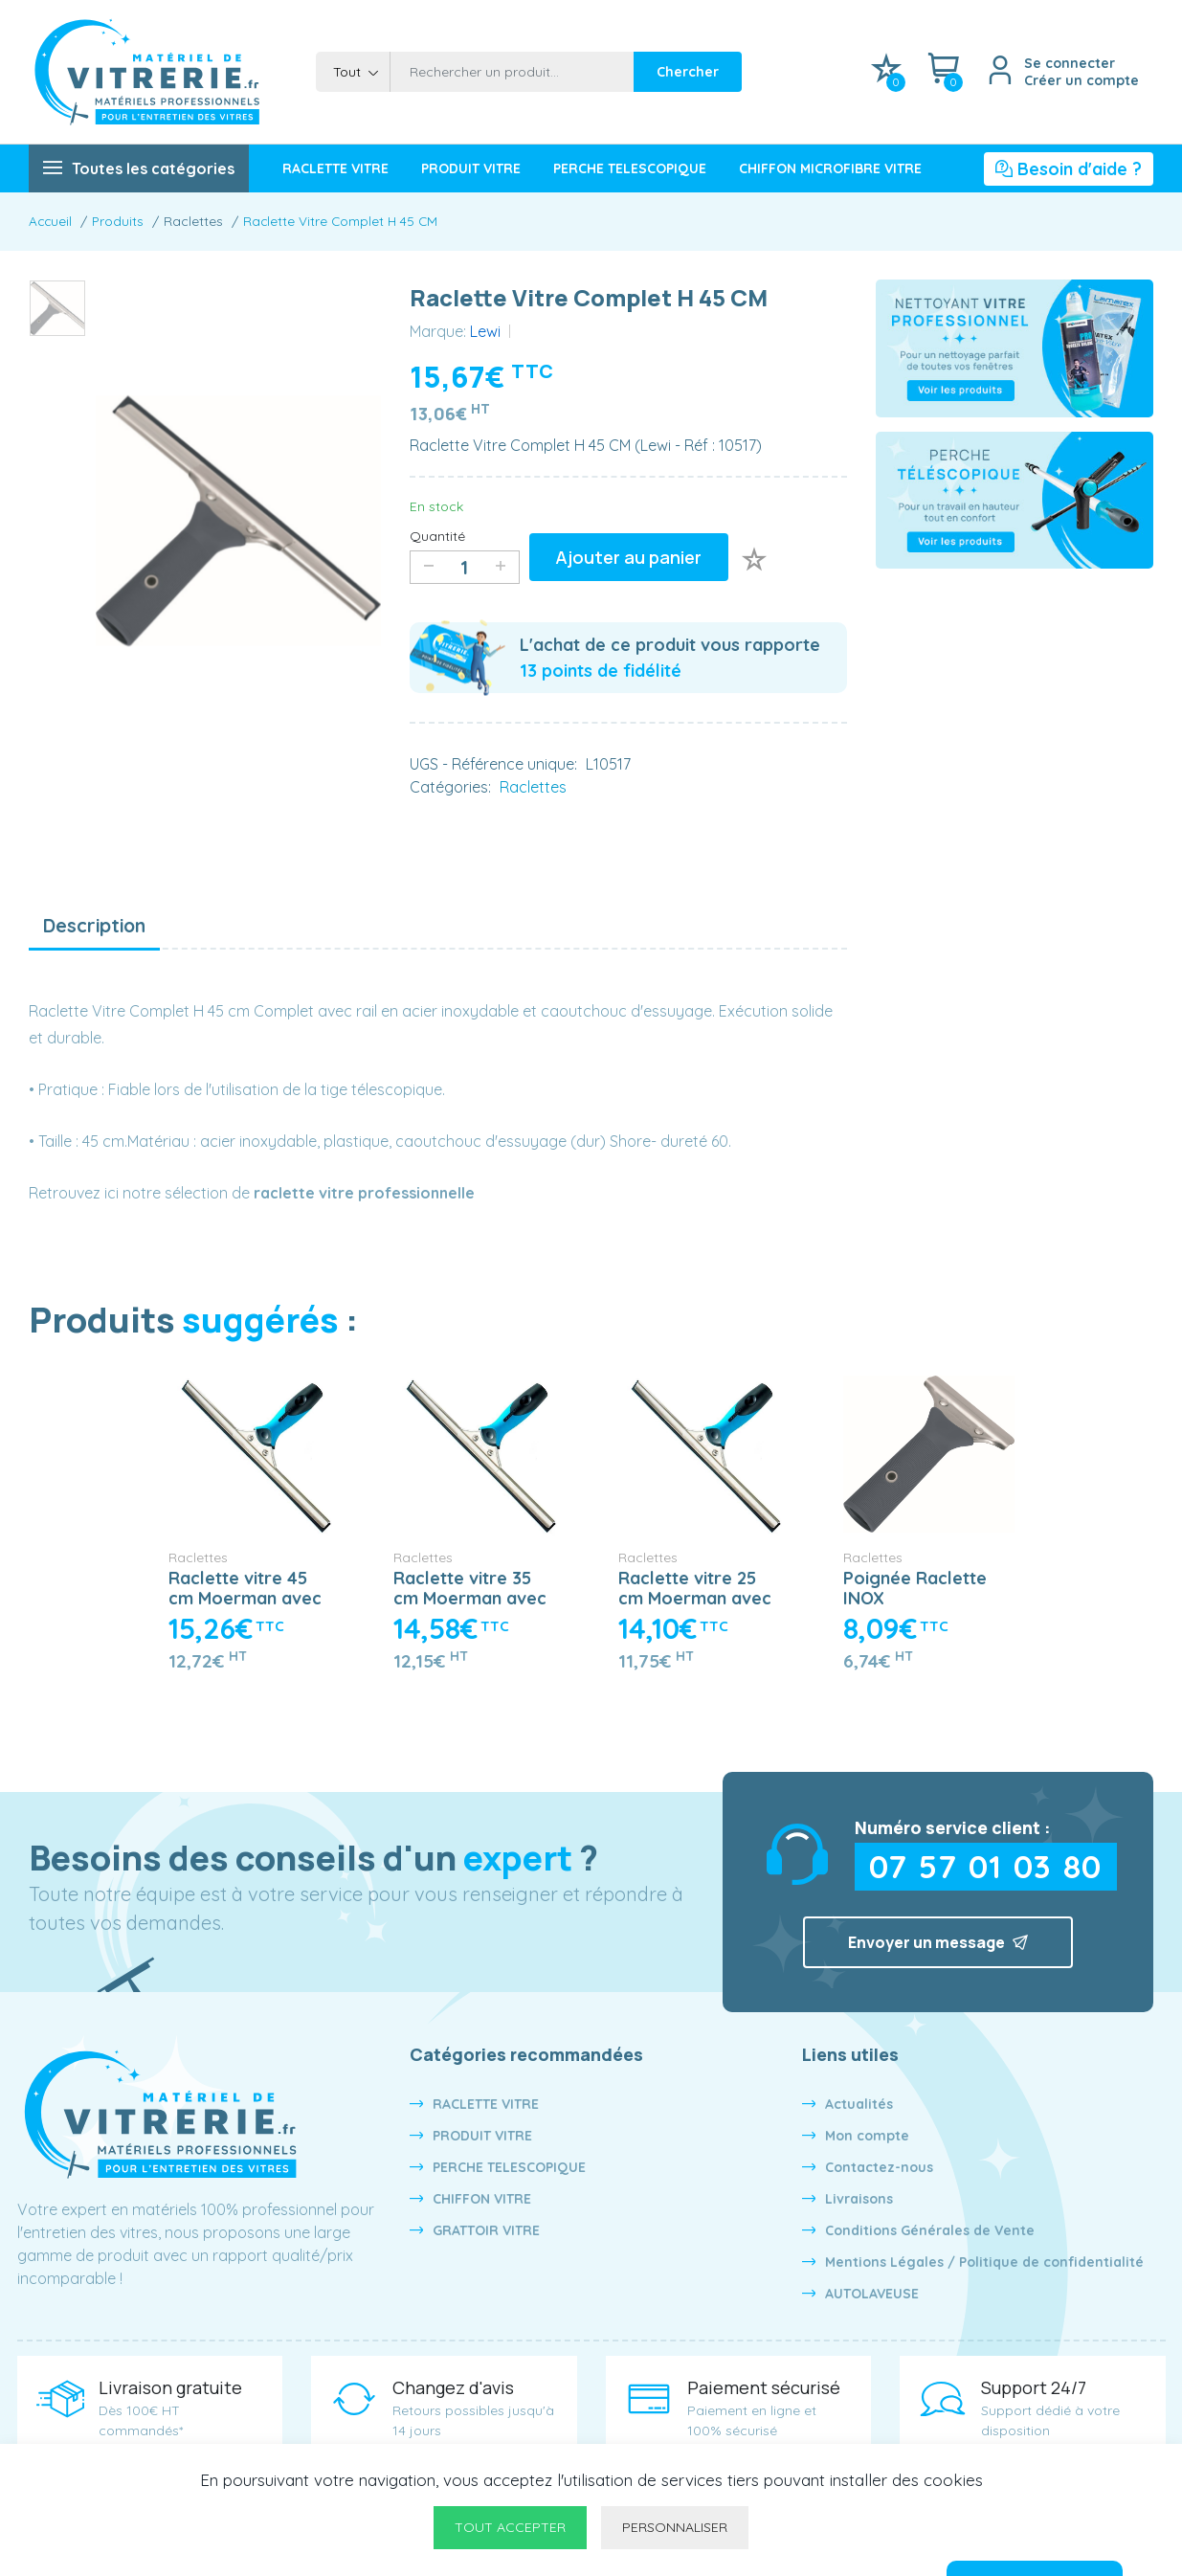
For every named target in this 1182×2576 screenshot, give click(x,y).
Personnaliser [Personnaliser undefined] (674, 2527)
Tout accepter (510, 2527)
